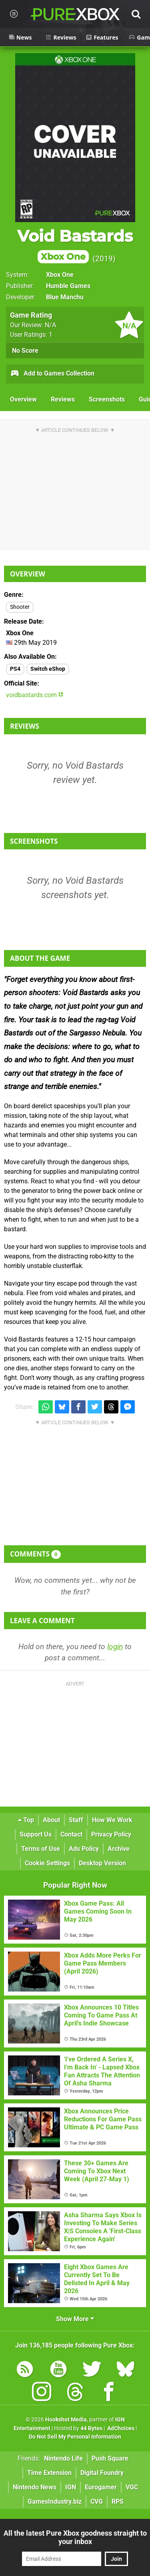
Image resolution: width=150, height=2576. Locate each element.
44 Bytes (91, 2428)
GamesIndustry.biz (55, 2501)
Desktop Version (102, 1863)
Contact (71, 1834)
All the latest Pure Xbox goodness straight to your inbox (75, 2537)
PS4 (15, 669)
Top (26, 1820)
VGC (132, 2487)
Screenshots (107, 399)
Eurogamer (101, 2487)
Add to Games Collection (52, 374)
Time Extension (49, 2473)
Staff (76, 1820)
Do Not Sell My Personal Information (75, 2436)
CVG (96, 2501)
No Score (25, 350)
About (51, 1820)
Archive (119, 1848)
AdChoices (120, 2428)
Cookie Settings (47, 1863)
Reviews (63, 399)
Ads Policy (84, 1848)
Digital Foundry (102, 2473)
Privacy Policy (111, 1834)
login (115, 1646)
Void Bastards (75, 245)
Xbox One (60, 274)
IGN (70, 2487)
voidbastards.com (34, 695)
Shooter (20, 607)
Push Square (110, 2458)
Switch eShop (47, 669)
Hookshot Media (66, 2419)
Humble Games (68, 286)
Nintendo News (34, 2487)
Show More (75, 2319)
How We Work (112, 1820)
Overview (23, 399)
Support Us (36, 1834)
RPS (118, 2501)
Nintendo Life (63, 2458)
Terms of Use (40, 1848)
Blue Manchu (65, 297)
